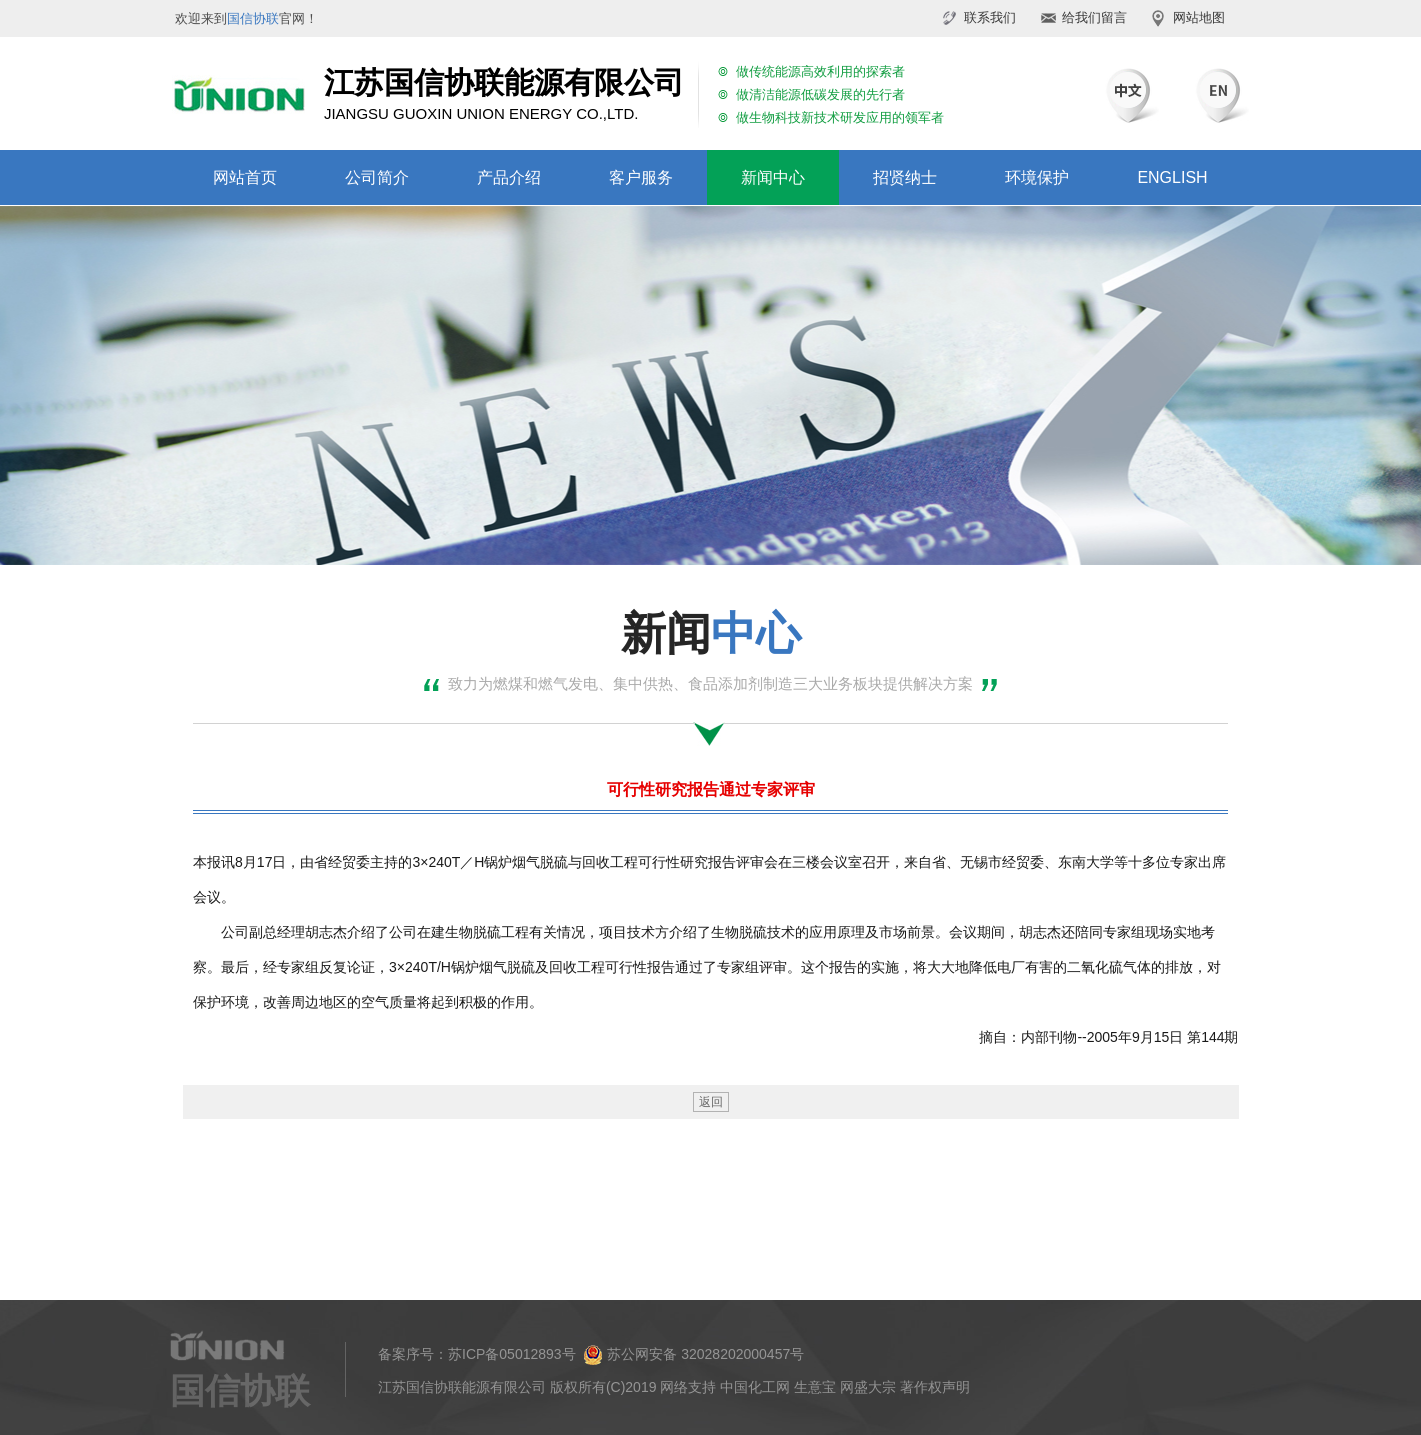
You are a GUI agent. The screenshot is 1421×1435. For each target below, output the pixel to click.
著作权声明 (935, 1387)
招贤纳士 (905, 177)
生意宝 (815, 1387)
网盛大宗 (868, 1387)
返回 (711, 1102)
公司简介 (377, 177)
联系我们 (990, 17)
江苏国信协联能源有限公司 (462, 1387)
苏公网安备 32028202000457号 (693, 1354)
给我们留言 (1094, 17)
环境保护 (1037, 177)
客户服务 (641, 177)
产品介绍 (509, 177)
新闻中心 (773, 177)
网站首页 (245, 177)
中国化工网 (755, 1387)
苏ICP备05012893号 (512, 1354)
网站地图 (1199, 17)
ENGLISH (1172, 177)
